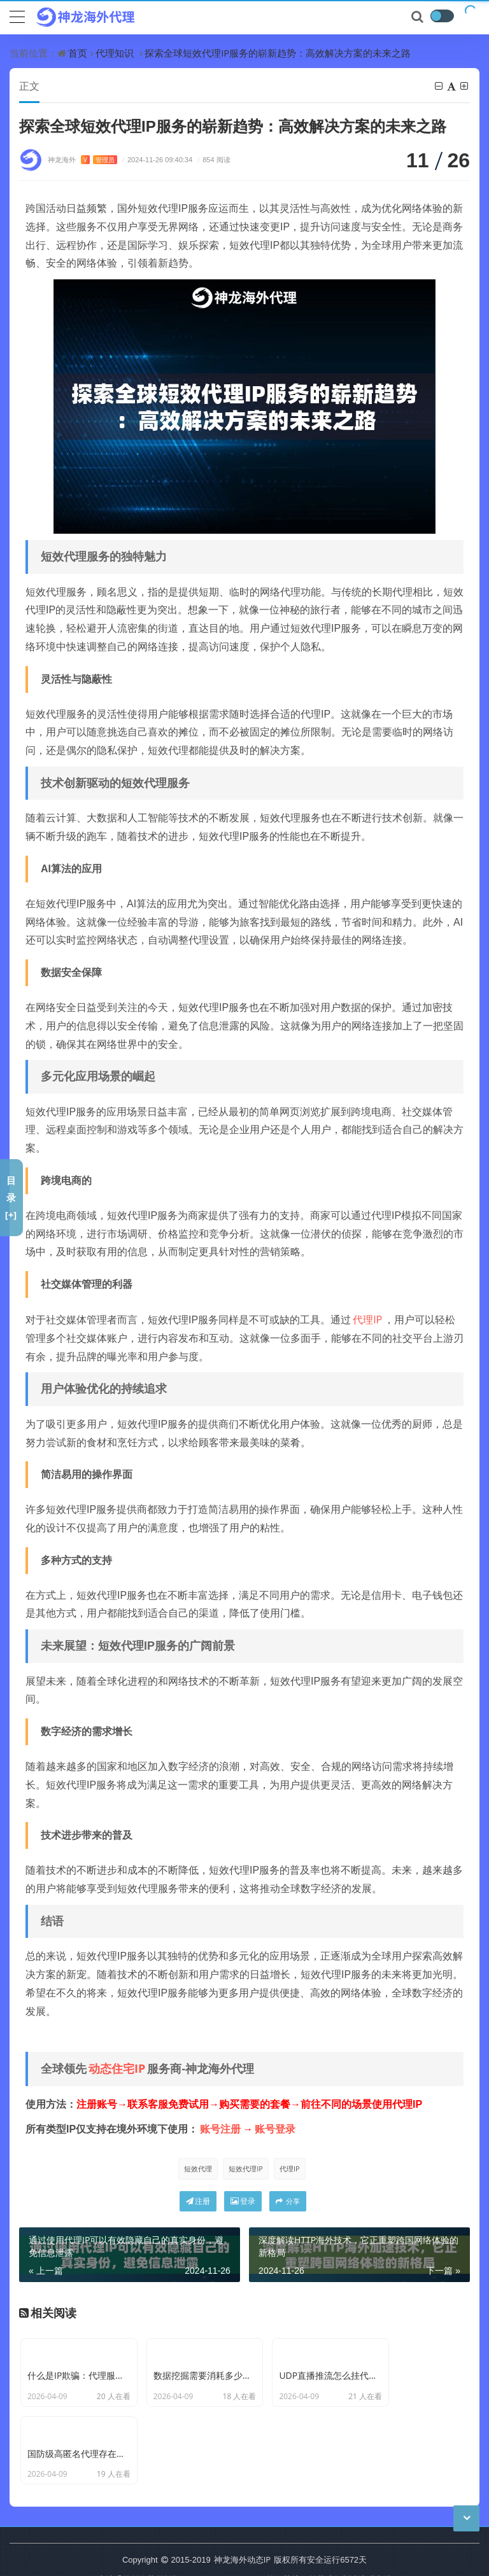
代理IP (367, 1320)
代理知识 (115, 52)
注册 (198, 2201)
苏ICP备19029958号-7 (107, 2556)
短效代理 (198, 2169)
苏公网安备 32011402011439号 (225, 2556)
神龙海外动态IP (242, 2517)
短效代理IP (246, 2169)
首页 (77, 52)
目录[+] (11, 1197)
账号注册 (220, 2129)
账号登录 (275, 2129)
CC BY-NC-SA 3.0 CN (223, 2536)
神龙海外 (82, 160)
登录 (242, 2201)
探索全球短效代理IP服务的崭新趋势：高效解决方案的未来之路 (278, 52)
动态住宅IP (117, 2069)
